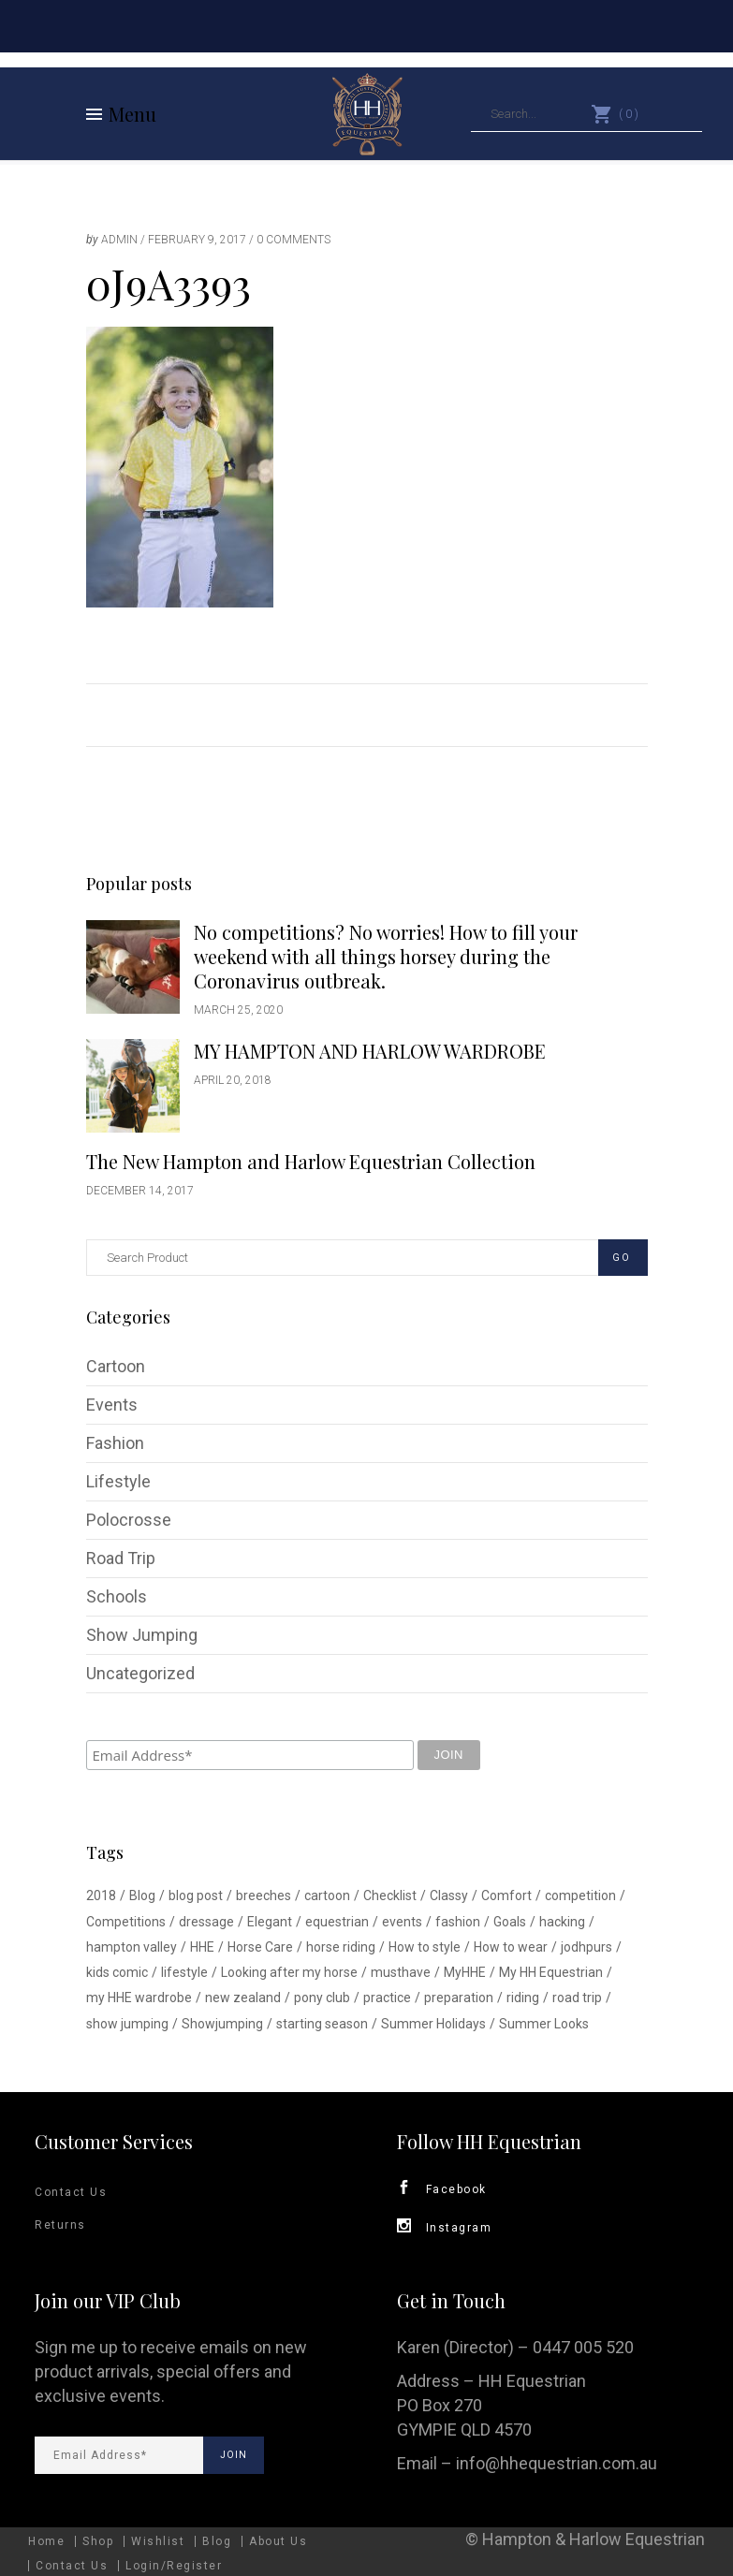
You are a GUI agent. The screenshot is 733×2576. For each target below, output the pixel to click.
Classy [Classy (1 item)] (449, 1895)
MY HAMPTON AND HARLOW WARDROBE (370, 1050)
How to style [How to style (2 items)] (424, 1946)
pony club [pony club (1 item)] (322, 1997)
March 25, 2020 (238, 1010)
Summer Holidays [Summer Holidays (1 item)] (433, 2023)
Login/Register (173, 2565)
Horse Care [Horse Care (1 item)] (260, 1946)
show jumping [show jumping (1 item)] (127, 2023)
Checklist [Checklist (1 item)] (390, 1895)
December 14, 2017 (140, 1190)
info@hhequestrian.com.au (556, 2463)
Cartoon (115, 1366)
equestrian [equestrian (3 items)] (337, 1921)
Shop (97, 2541)
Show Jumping (142, 1635)
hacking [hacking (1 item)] (562, 1921)
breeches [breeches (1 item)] (263, 1895)
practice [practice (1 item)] (387, 1997)
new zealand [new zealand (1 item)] (243, 1997)
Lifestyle (118, 1481)
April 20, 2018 (232, 1080)
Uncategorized (140, 1673)
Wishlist (157, 2541)
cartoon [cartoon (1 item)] (327, 1895)
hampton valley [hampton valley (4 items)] (131, 1946)
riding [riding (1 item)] (522, 1997)
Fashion (115, 1443)
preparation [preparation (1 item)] (458, 1997)
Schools (116, 1596)
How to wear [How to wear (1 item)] (511, 1946)
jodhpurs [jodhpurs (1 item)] (586, 1946)
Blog (216, 2541)
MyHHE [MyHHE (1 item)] (465, 1972)
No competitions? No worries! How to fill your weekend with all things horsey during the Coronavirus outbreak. (386, 956)
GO (621, 1257)
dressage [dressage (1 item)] (206, 1921)
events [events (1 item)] (402, 1921)
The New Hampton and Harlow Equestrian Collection (310, 1161)
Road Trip (120, 1558)
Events (112, 1404)
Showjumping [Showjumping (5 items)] (222, 2023)
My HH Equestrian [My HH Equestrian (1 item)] (551, 1972)
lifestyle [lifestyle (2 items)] (184, 1972)
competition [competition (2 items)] (580, 1895)
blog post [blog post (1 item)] (196, 1895)
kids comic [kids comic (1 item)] (117, 1972)
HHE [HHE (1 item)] (202, 1946)
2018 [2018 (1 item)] (101, 1895)
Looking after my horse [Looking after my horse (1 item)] (289, 1972)
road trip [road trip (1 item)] (577, 1997)
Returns (60, 2225)
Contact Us (71, 2192)
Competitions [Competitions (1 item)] (126, 1921)
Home (46, 2541)
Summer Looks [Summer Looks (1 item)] (544, 2023)
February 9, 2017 (197, 239)
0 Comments (293, 239)
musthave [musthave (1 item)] (401, 1972)
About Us (278, 2541)
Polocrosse (128, 1520)
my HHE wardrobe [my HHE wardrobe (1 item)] (139, 1997)
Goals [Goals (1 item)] (509, 1921)
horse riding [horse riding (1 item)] (340, 1946)
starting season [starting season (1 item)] (322, 2023)
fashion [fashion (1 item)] (457, 1921)
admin (119, 239)
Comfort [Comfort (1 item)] (506, 1895)
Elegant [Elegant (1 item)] (269, 1921)
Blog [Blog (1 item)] (142, 1895)
